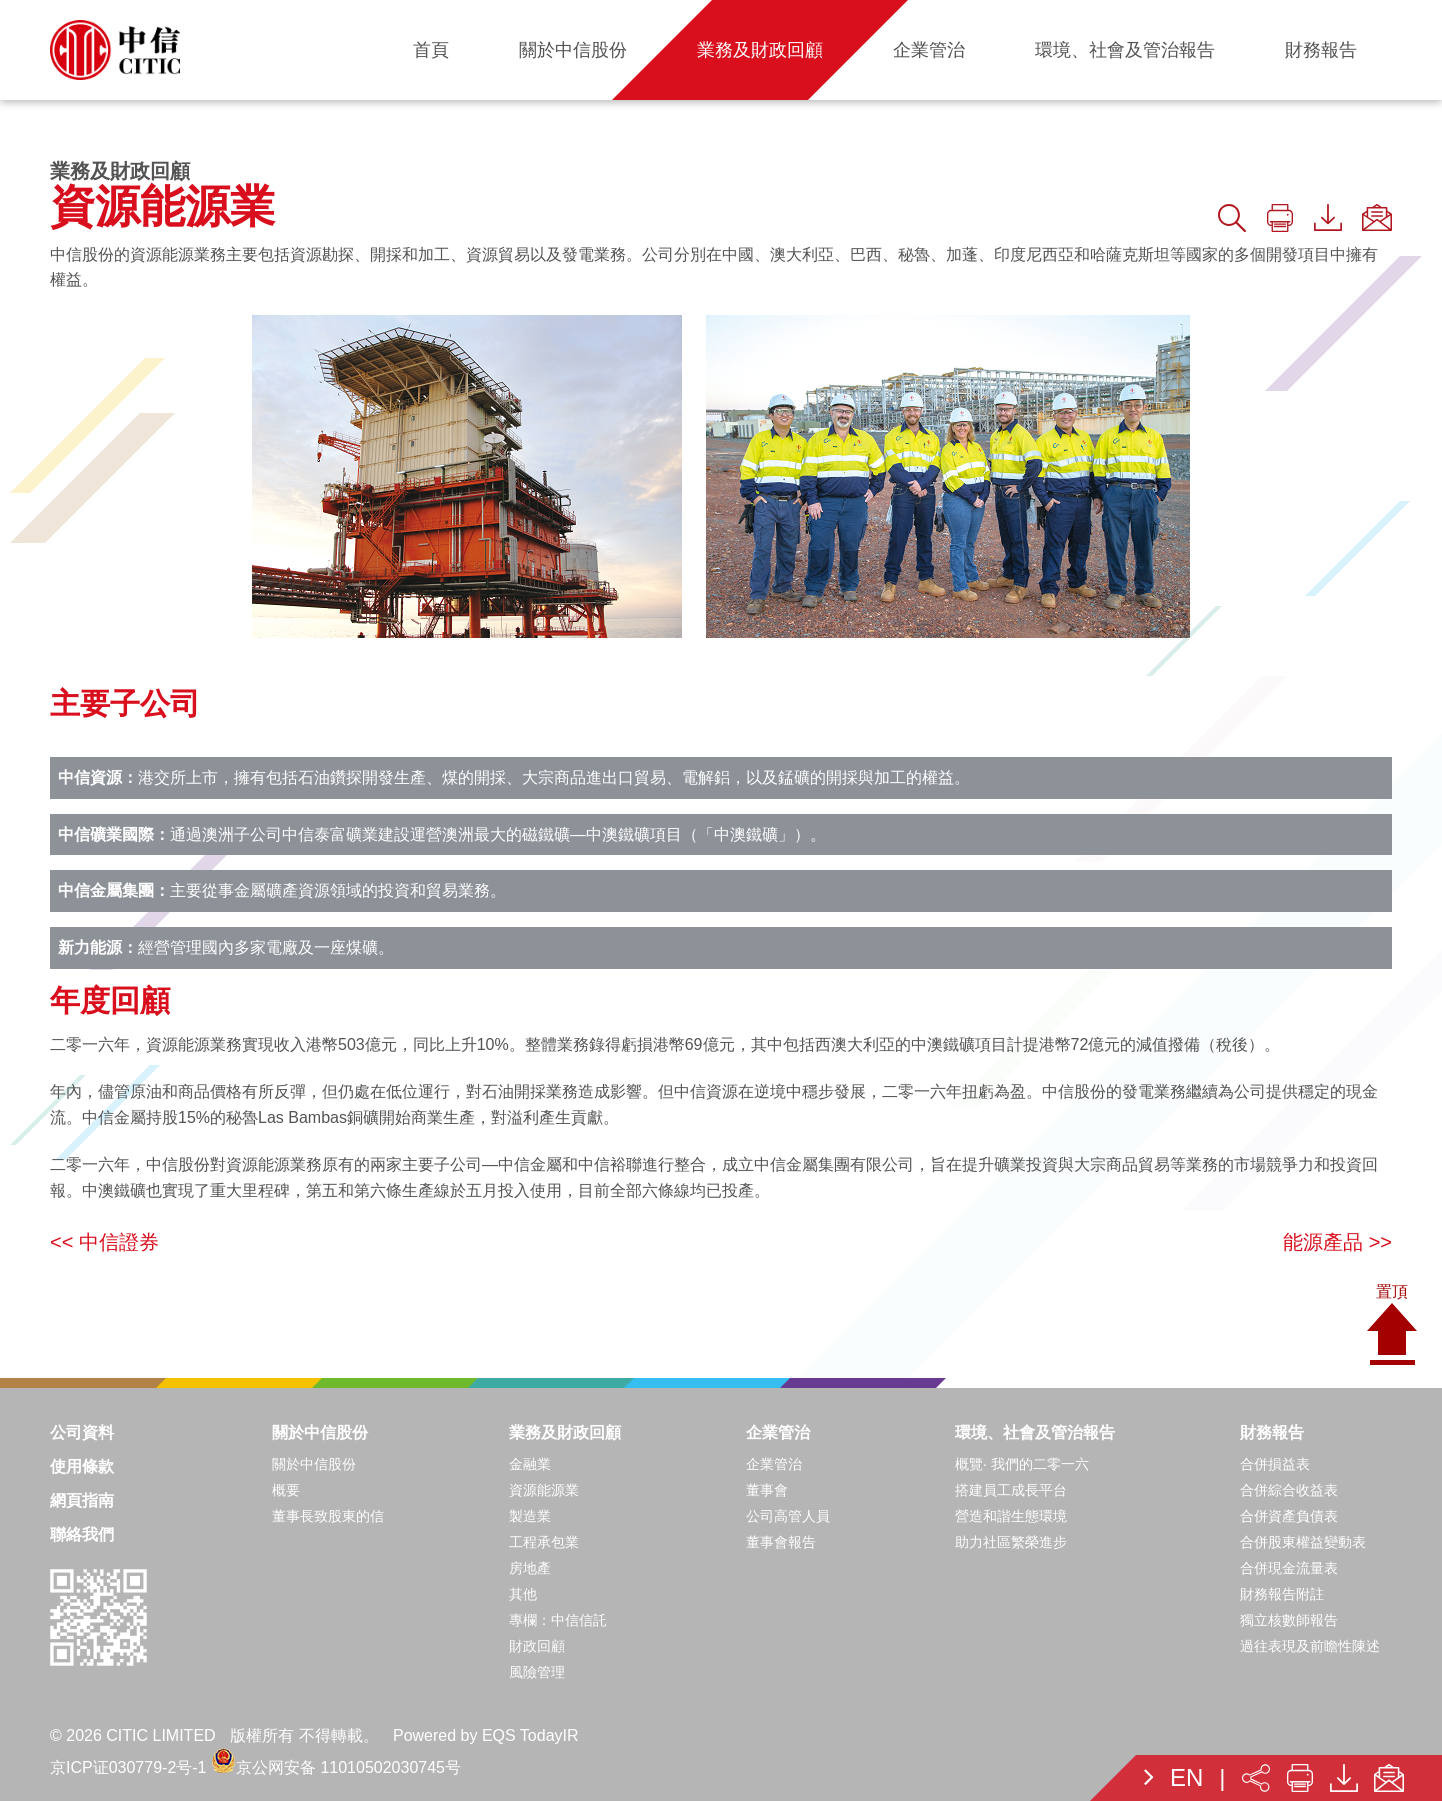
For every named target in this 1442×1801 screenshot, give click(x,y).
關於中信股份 (320, 1432)
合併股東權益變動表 (1303, 1542)
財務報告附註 (1282, 1594)
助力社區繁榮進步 (1011, 1542)
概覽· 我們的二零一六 (1022, 1464)
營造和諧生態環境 (1011, 1516)
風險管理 (537, 1672)
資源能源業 (544, 1490)
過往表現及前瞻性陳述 (1310, 1646)
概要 (286, 1490)
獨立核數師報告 (1289, 1620)
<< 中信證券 (104, 1242)
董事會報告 (781, 1542)
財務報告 (1272, 1432)
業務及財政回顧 (565, 1432)
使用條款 (82, 1466)
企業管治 (778, 1432)
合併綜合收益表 (1289, 1490)
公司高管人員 (788, 1516)
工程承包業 (544, 1542)
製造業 (530, 1516)
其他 (523, 1594)
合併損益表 (1275, 1464)
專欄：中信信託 (558, 1620)
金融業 (530, 1464)
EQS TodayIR (530, 1735)
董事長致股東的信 (328, 1516)
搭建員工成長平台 (1011, 1490)
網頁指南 (82, 1500)
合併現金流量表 (1289, 1568)
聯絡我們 (82, 1534)
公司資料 (82, 1432)
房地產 (530, 1568)
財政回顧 (537, 1646)
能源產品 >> (1337, 1242)
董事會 (767, 1490)
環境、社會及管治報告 (1035, 1432)
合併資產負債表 (1289, 1516)
